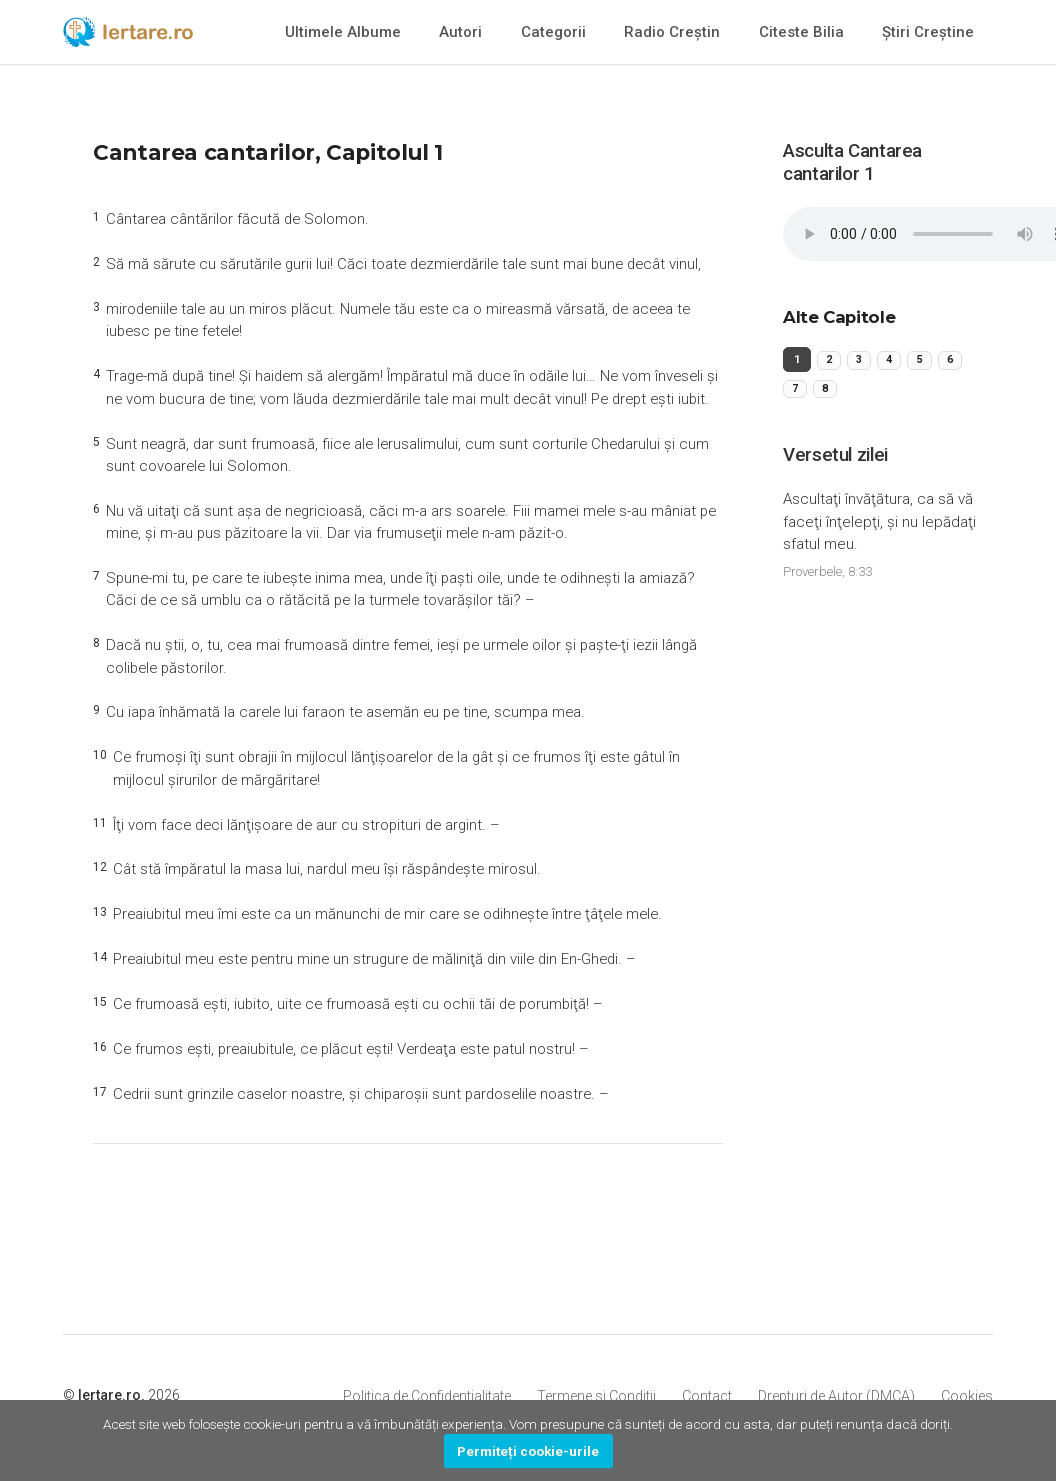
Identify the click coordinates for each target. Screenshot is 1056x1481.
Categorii (553, 32)
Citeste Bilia (801, 32)
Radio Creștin (672, 32)
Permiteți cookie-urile (528, 1451)
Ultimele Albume (343, 32)
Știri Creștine (928, 32)
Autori (460, 32)
